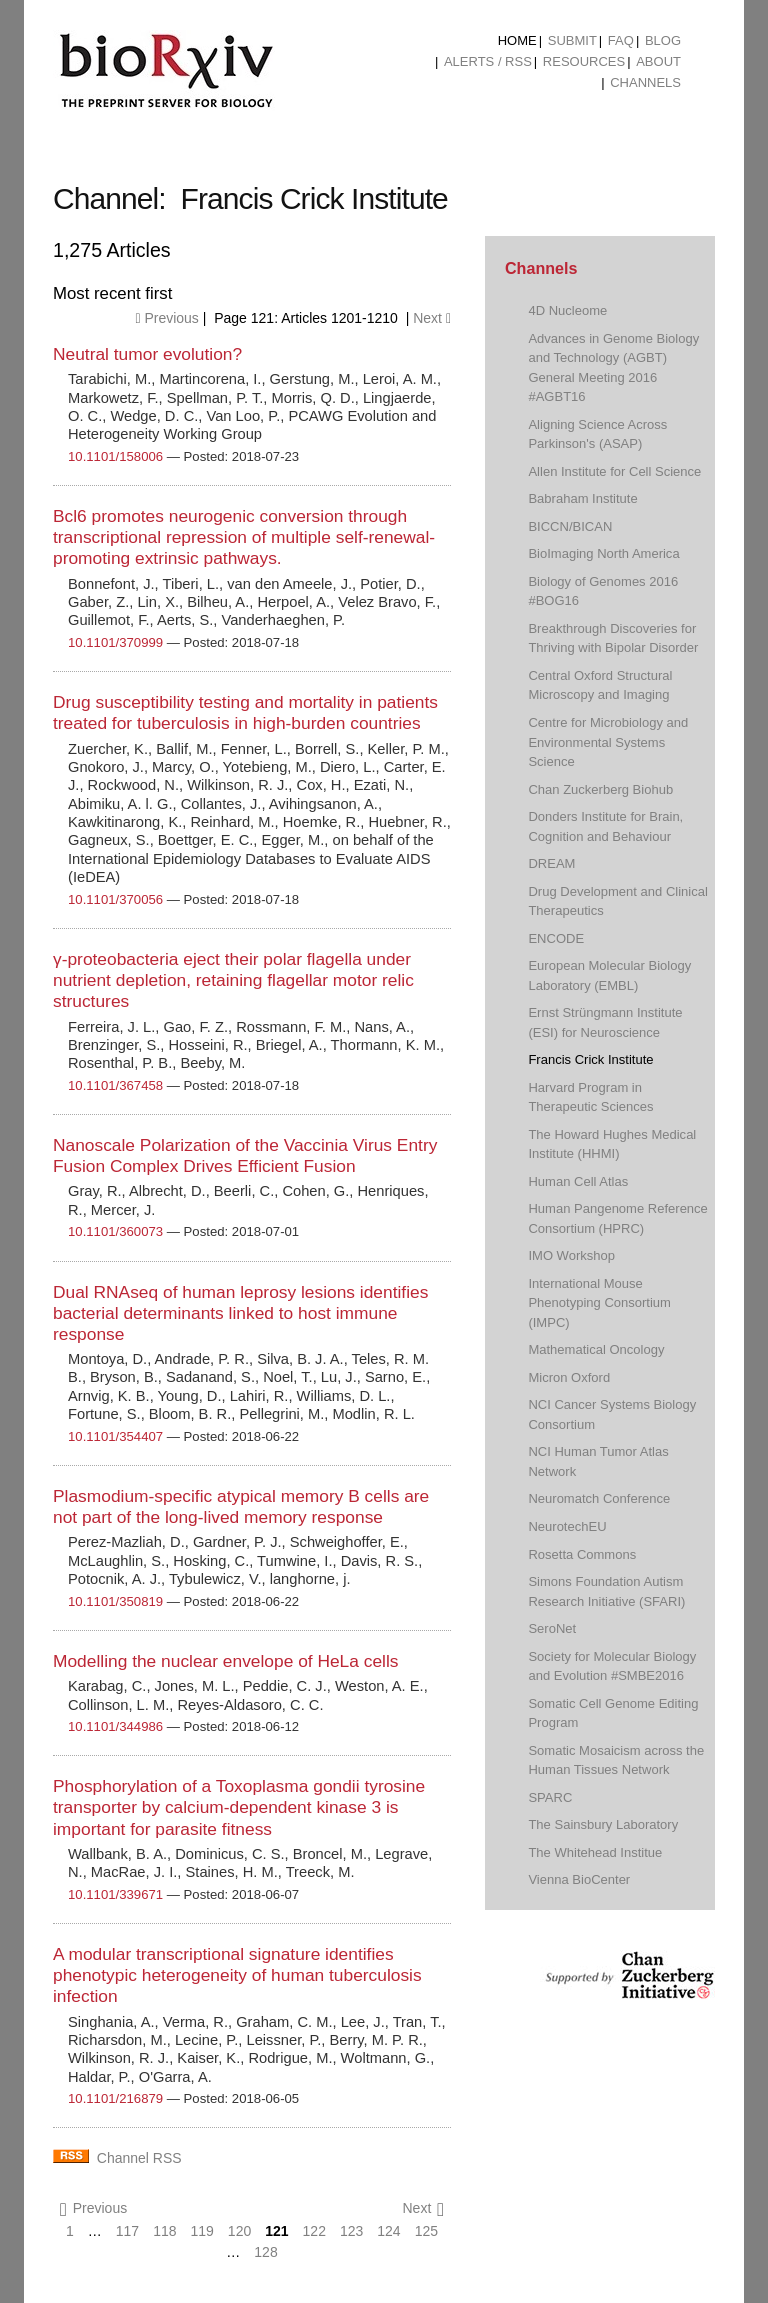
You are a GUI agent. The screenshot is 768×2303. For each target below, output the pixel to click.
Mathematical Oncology (596, 1349)
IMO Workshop (571, 1255)
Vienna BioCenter (579, 1879)
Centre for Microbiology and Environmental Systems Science (608, 742)
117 (127, 2231)
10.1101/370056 (115, 899)
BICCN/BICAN (570, 526)
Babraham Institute (582, 498)
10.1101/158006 (115, 456)
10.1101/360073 (115, 1231)
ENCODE (556, 938)
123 (351, 2231)
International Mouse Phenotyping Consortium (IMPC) (599, 1303)
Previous (166, 318)
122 (314, 2231)
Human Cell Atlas (578, 1181)
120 (239, 2231)
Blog (663, 40)
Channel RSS (139, 2158)
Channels (645, 82)
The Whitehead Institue (595, 1852)
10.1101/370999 (115, 642)
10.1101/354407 (115, 1436)
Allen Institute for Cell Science (614, 471)
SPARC (550, 1797)
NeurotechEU (567, 1526)
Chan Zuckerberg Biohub (600, 789)
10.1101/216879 (115, 2098)
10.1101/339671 (115, 1894)
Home (517, 40)
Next (432, 318)
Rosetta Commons (582, 1554)
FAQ (621, 40)
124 (388, 2231)
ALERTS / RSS (488, 61)
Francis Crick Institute (590, 1059)
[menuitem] (517, 41)
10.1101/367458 (115, 1085)
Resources (584, 61)
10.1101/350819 (115, 1601)
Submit (572, 40)
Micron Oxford (569, 1377)
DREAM (551, 863)
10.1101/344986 (115, 1726)
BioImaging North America (603, 553)
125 (426, 2231)
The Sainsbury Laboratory (603, 1824)
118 (164, 2231)
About (658, 61)
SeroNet (552, 1628)
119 (202, 2231)
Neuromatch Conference (599, 1498)
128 (265, 2252)
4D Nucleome (567, 310)
